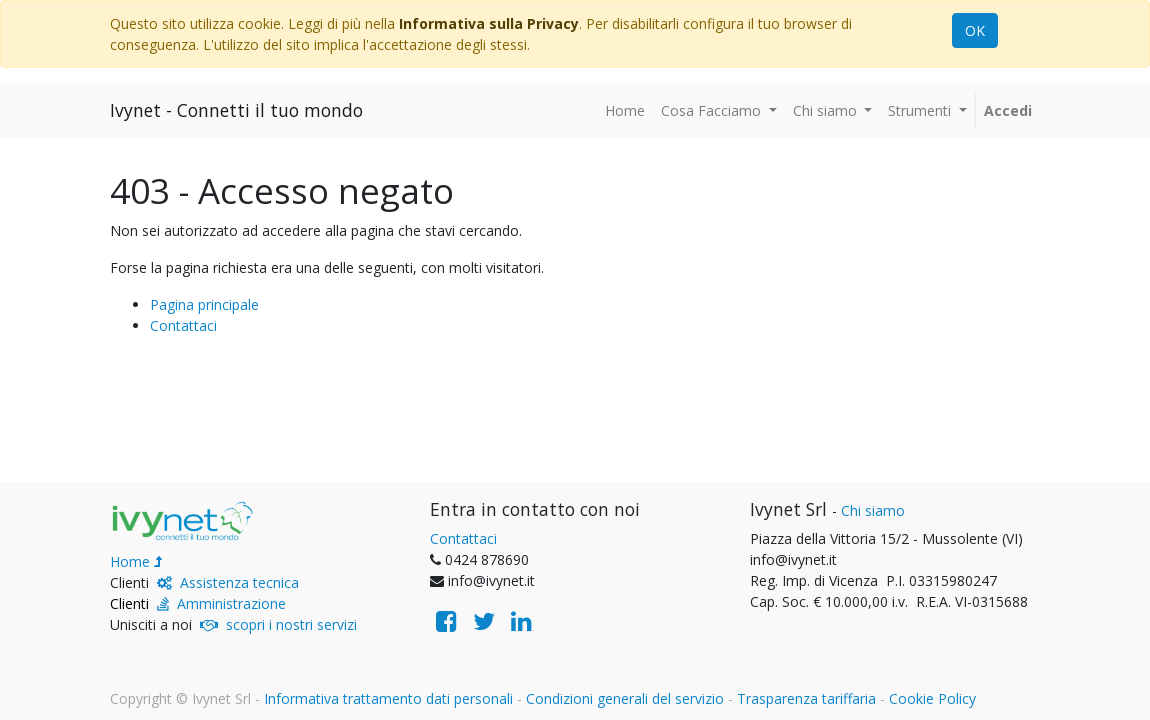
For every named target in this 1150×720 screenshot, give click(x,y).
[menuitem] (625, 110)
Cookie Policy (932, 698)
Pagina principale (204, 304)
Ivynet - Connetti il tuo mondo (236, 110)
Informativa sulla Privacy (489, 23)
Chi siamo (873, 510)
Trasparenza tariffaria (806, 698)
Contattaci (183, 325)
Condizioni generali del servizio (625, 698)
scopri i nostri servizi (291, 624)
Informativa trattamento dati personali (388, 698)
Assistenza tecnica (239, 582)
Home (130, 561)
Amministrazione (231, 603)
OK (975, 30)
